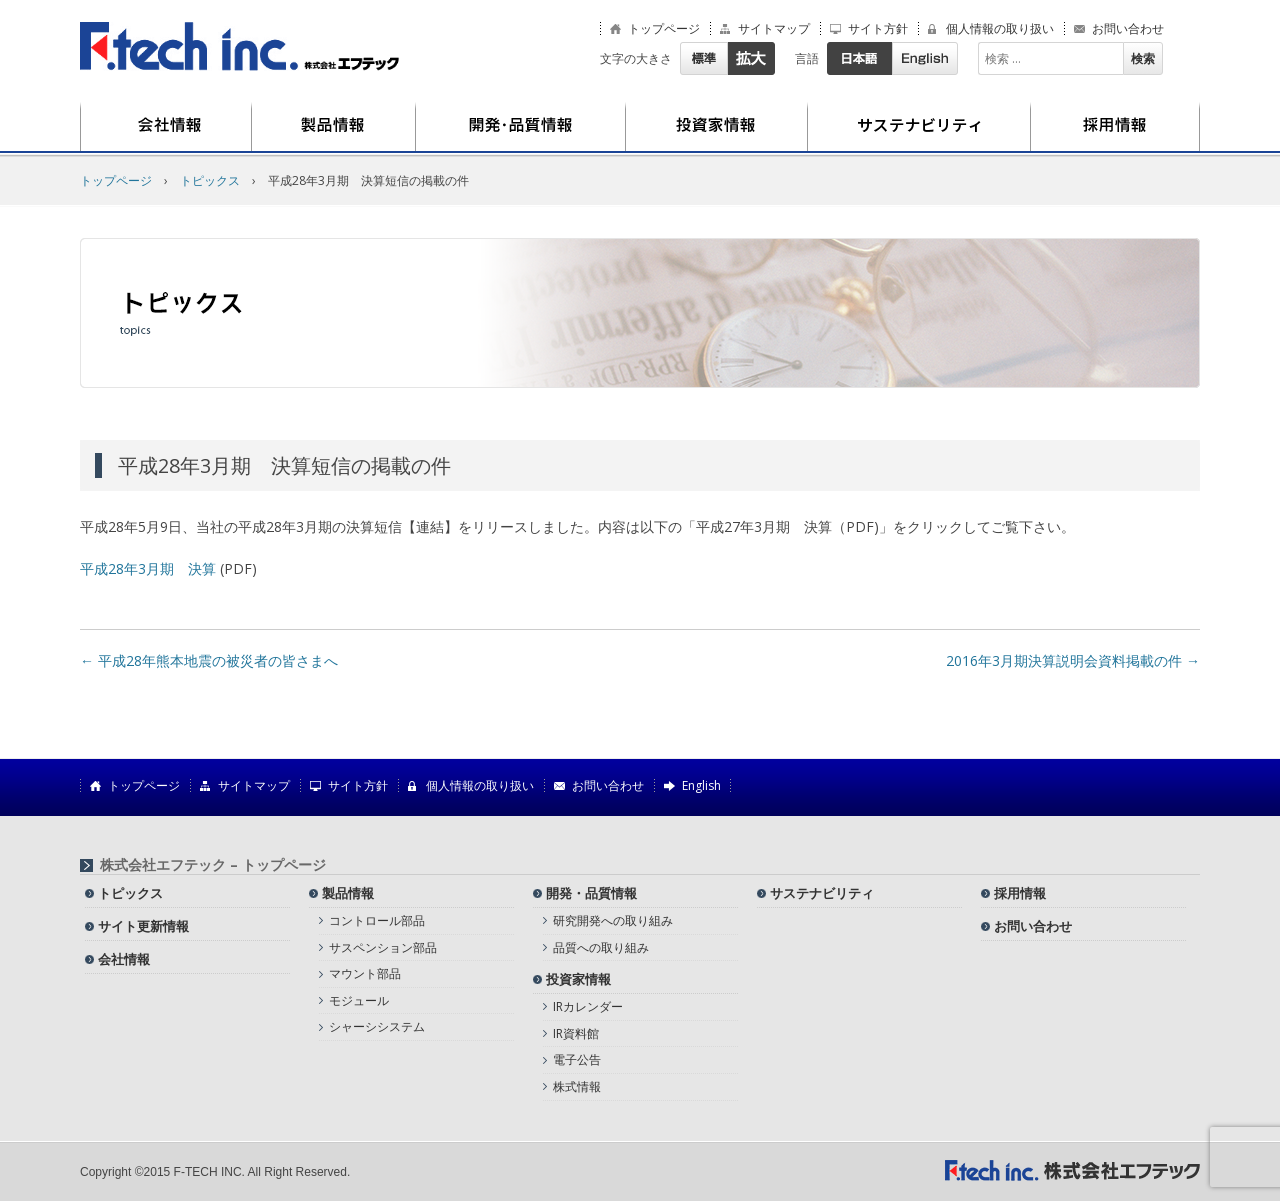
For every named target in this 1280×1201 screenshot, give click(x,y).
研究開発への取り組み (613, 920)
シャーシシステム (377, 1026)
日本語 (859, 58)
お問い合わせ (1128, 29)
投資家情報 (717, 127)
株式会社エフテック (240, 46)
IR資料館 (576, 1033)
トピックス (210, 180)
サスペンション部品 (383, 947)
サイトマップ (774, 29)
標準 (703, 58)
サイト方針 (878, 29)
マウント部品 (365, 973)
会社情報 (166, 127)
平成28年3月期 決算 (148, 568)
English (925, 58)
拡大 (751, 58)
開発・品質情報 (521, 127)
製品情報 (334, 127)
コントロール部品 (377, 920)
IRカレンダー (588, 1006)
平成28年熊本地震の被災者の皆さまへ (209, 660)
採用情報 (1115, 127)
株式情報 (577, 1086)
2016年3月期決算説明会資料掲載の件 (1073, 660)
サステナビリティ (919, 127)
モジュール (359, 1000)
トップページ (664, 29)
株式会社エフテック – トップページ (213, 865)
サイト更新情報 (143, 926)
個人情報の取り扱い (1000, 29)
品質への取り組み (601, 947)
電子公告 (577, 1059)
